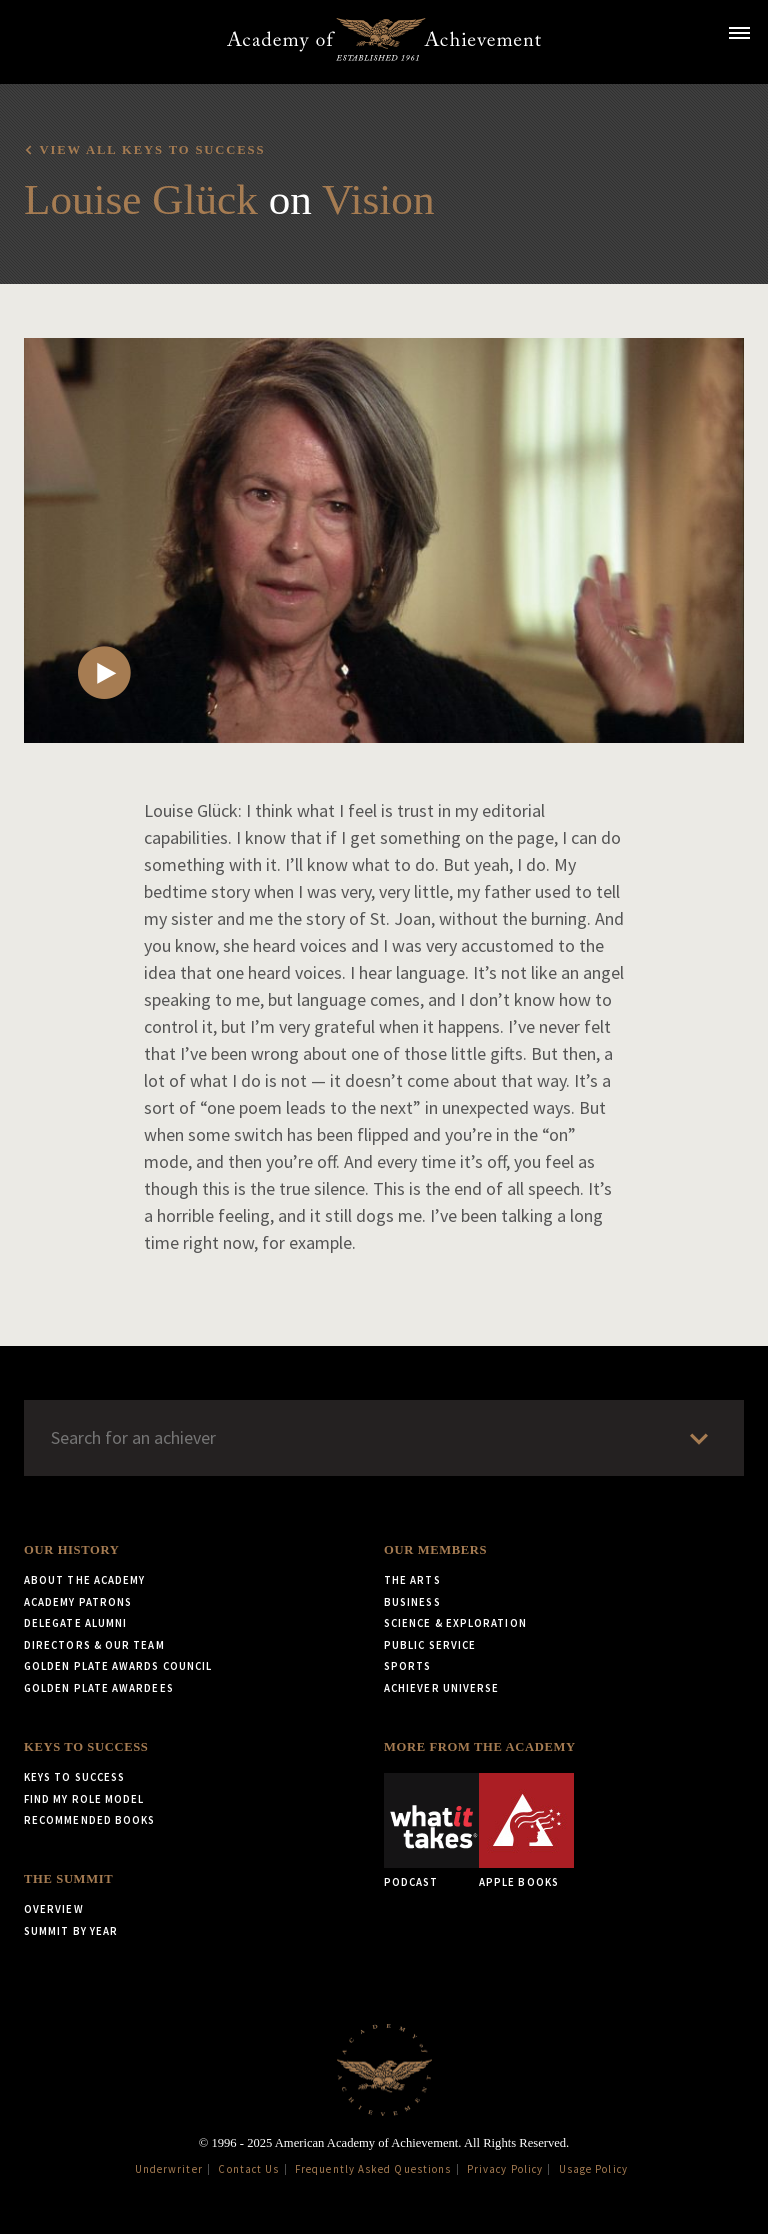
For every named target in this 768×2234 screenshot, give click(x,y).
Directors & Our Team (94, 1645)
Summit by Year (71, 1931)
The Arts (412, 1580)
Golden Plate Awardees (99, 1688)
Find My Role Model (84, 1799)
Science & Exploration (455, 1623)
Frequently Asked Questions (373, 2169)
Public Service (430, 1645)
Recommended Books (89, 1820)
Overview (54, 1909)
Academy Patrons (78, 1602)
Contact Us (248, 2169)
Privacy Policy (505, 2169)
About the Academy (84, 1580)
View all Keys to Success (152, 150)
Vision (378, 199)
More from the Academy (480, 1747)
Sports (407, 1666)
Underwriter (169, 2169)
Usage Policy (593, 2169)
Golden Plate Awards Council (118, 1666)
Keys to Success (86, 1747)
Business (412, 1602)
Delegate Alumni (75, 1623)
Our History (71, 1550)
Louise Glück (141, 199)
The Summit (68, 1879)
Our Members (435, 1550)
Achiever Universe (441, 1688)
